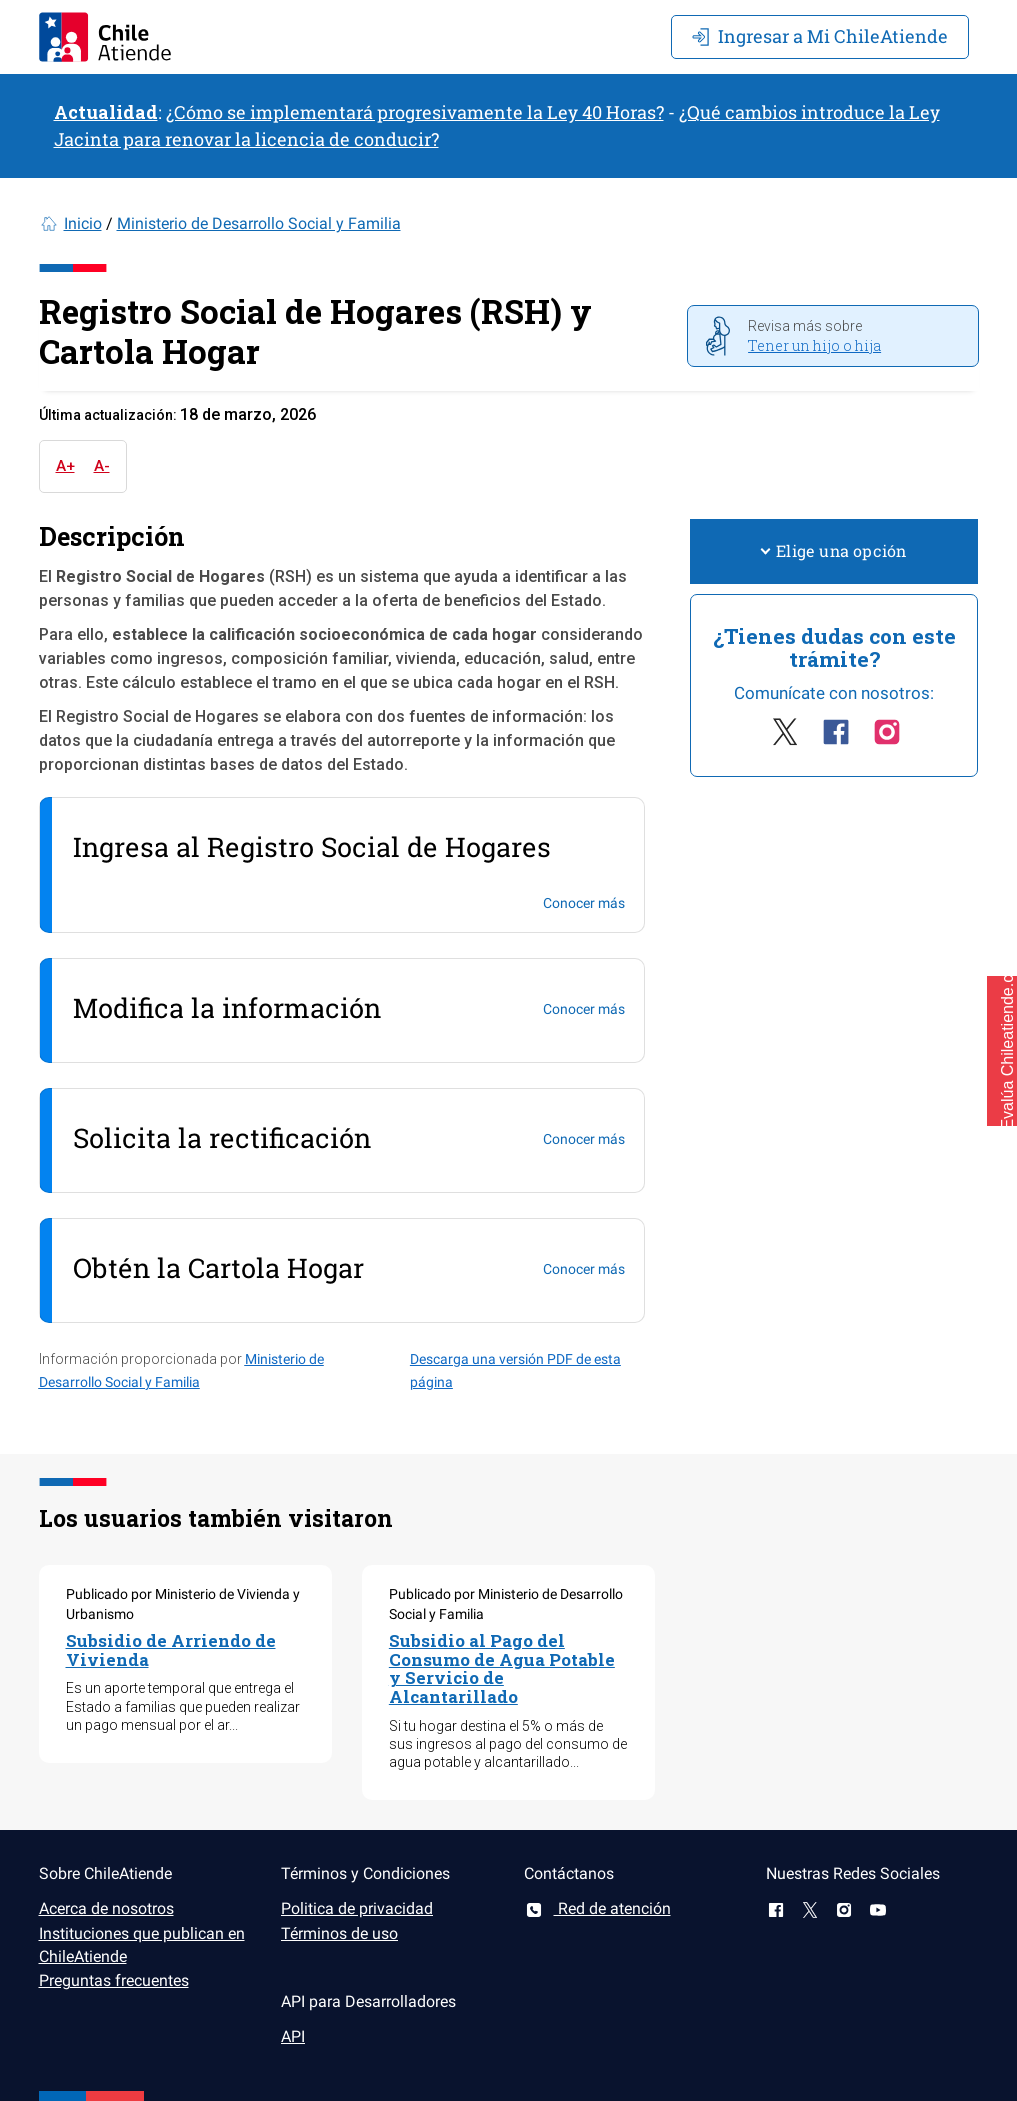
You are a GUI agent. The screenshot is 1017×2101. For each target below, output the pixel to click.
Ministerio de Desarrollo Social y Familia (259, 223)
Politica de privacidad (357, 1908)
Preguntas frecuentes (114, 1980)
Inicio (83, 223)
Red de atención (597, 1908)
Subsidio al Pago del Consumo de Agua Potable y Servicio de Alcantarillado (502, 1668)
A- (102, 466)
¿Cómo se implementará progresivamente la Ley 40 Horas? (415, 112)
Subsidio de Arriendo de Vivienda (171, 1650)
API (293, 2036)
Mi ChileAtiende (820, 36)
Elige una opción (834, 550)
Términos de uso (339, 1933)
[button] (1002, 1051)
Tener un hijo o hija (814, 345)
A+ (65, 466)
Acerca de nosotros (106, 1908)
